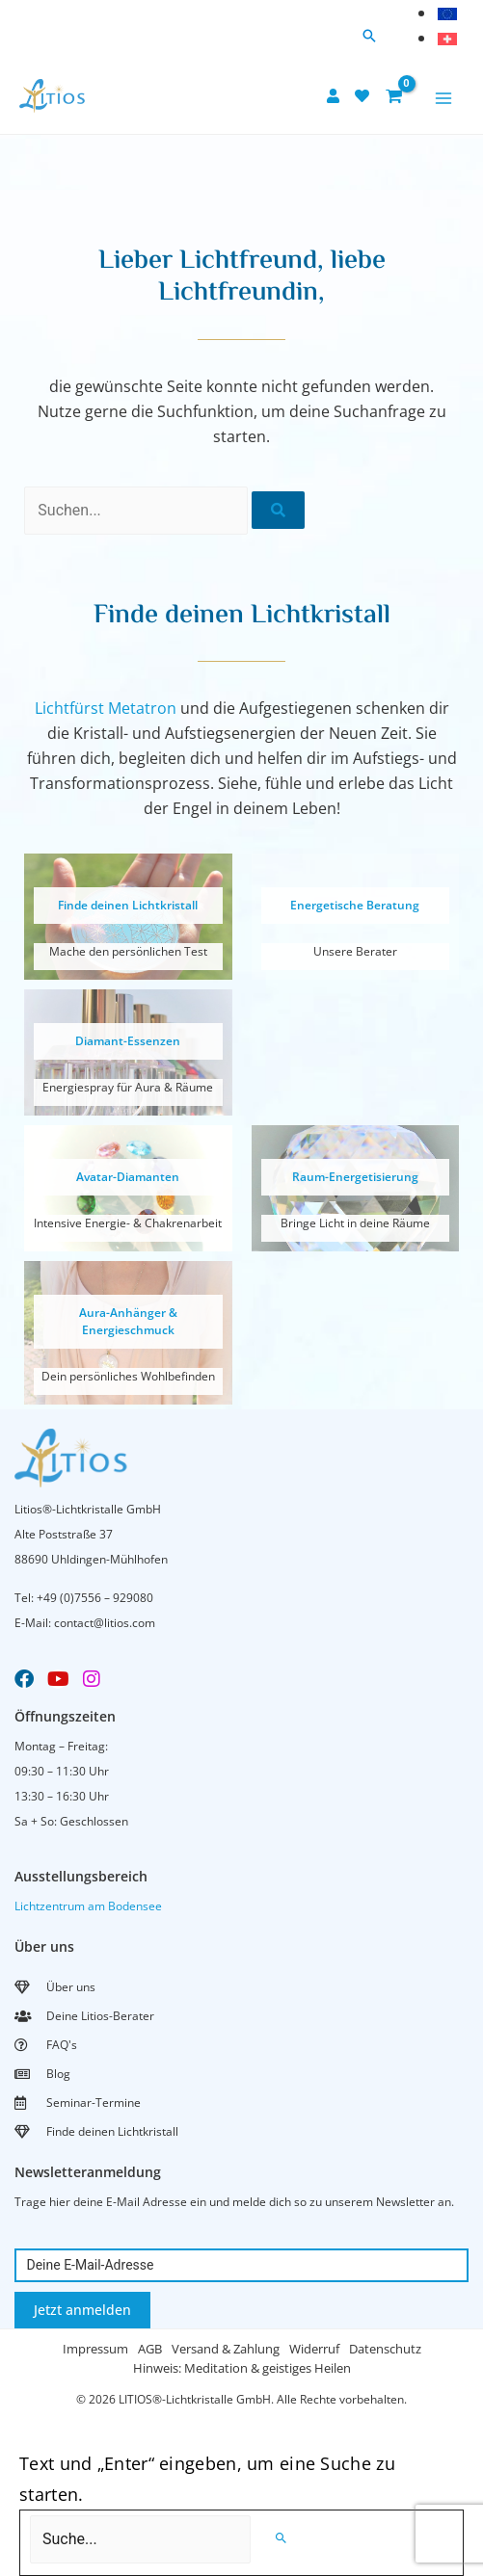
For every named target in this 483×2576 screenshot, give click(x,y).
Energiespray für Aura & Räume (127, 1087)
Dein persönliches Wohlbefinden (128, 1376)
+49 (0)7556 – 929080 (95, 1598)
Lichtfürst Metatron (105, 708)
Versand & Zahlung (226, 2348)
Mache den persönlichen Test (128, 951)
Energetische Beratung (354, 905)
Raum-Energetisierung (355, 1177)
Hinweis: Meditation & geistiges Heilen (242, 2368)
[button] (369, 36)
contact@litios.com (104, 1623)
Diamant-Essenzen (127, 1041)
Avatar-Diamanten (127, 1177)
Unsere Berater (355, 951)
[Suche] (278, 510)
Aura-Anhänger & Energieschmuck (128, 1321)
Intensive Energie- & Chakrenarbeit (128, 1223)
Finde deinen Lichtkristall (128, 905)
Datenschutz (385, 2348)
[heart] (364, 96)
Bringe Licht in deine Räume (355, 1223)
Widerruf (314, 2348)
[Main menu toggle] (443, 98)
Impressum (95, 2348)
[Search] (281, 2538)
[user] (335, 96)
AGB (150, 2348)
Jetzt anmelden (82, 2309)
